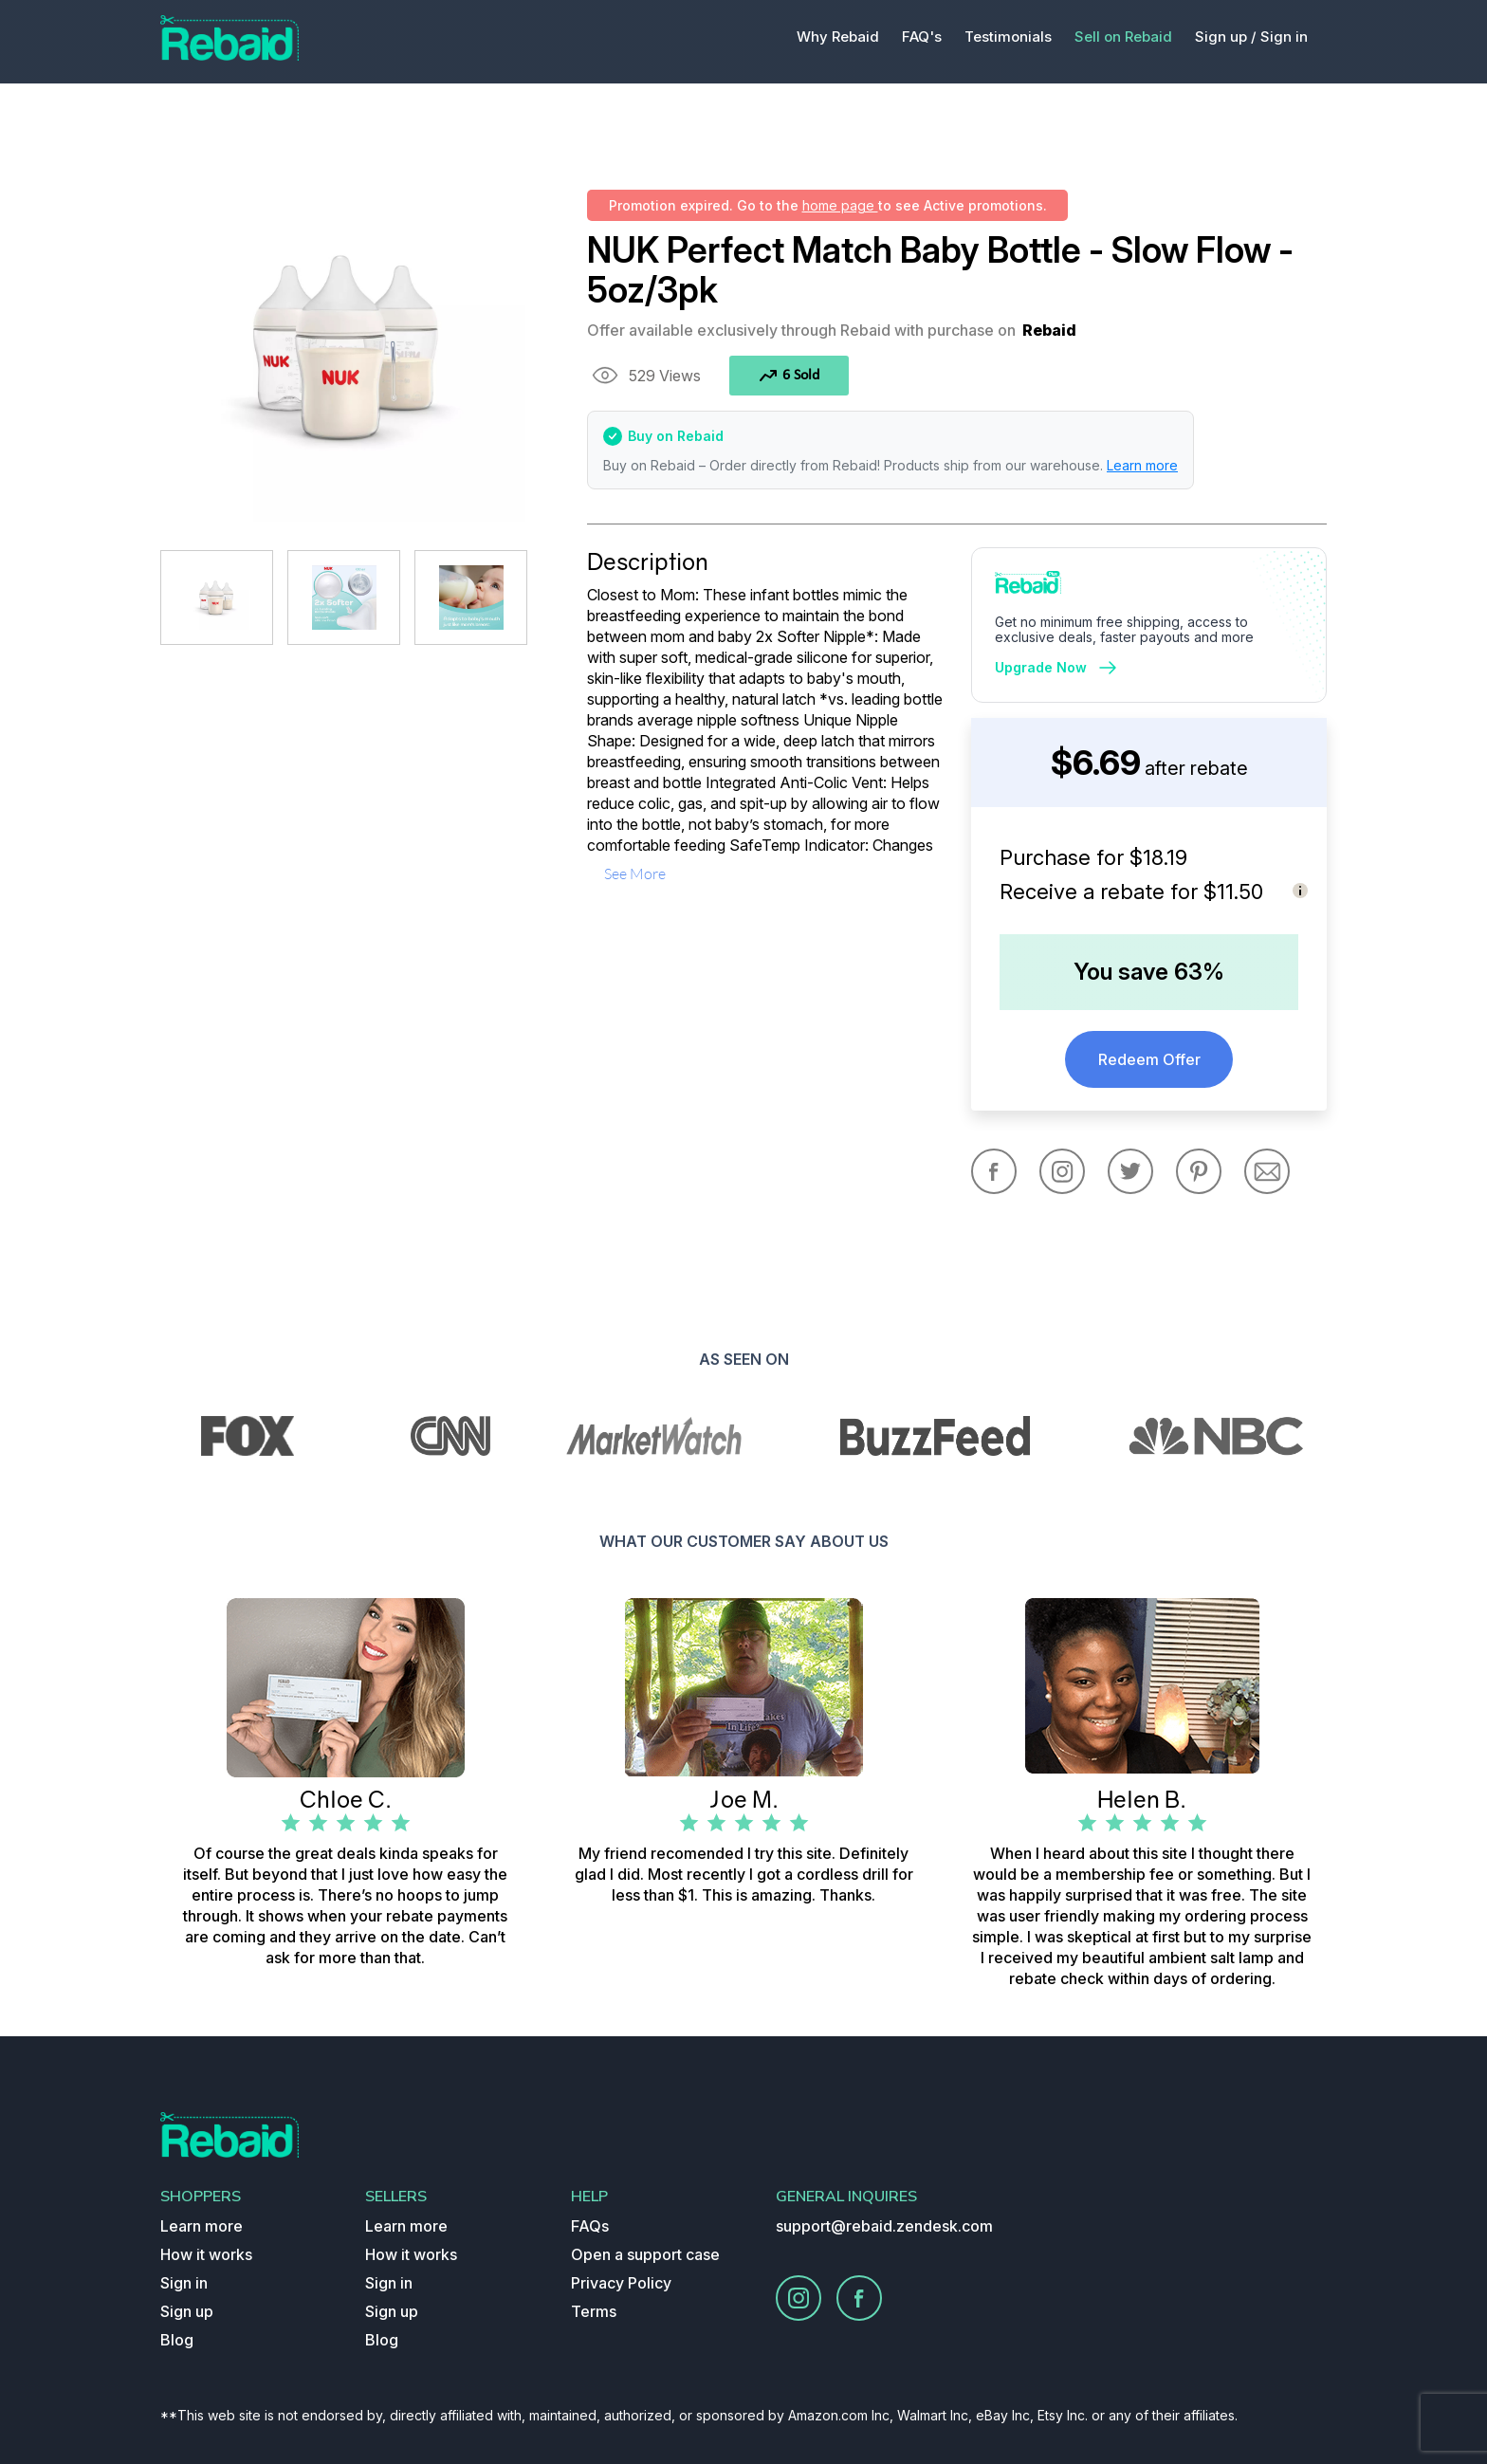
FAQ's (922, 37)
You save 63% (1149, 971)
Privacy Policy (621, 2282)
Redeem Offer (1149, 1059)
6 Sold (789, 375)
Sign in (1284, 37)
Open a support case (645, 2254)
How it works (206, 2254)
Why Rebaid (838, 37)
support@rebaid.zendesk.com (884, 2225)
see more (635, 873)
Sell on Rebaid (1123, 37)
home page (840, 205)
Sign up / (1226, 37)
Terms (593, 2311)
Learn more (1142, 465)
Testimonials (1008, 37)
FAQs (590, 2225)
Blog (176, 2339)
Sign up (186, 2311)
